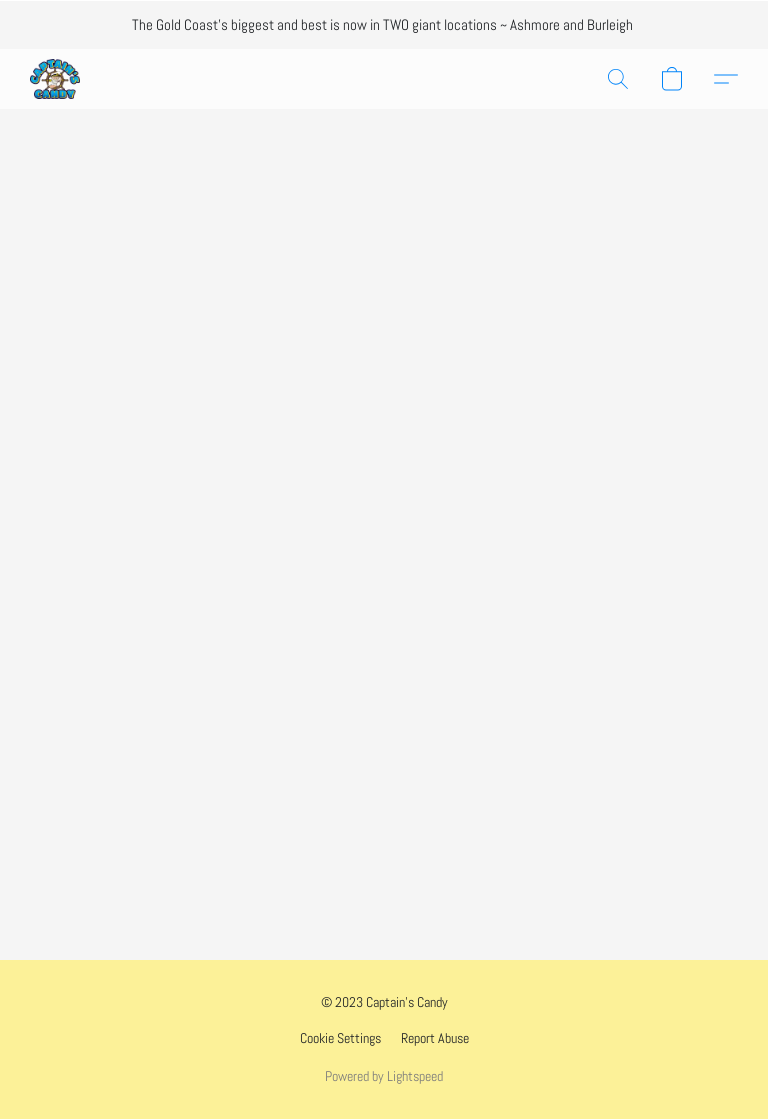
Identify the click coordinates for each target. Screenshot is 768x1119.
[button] (55, 79)
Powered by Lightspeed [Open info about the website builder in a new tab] (384, 1076)
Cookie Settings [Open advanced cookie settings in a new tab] (340, 1038)
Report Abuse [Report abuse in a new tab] (435, 1038)
